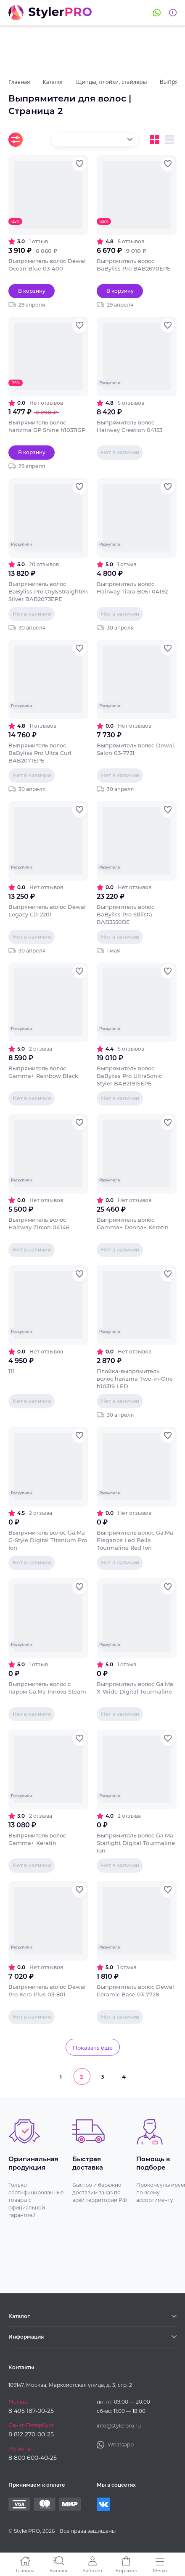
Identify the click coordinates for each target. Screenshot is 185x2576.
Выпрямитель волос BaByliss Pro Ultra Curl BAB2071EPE (39, 753)
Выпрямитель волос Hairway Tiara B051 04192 (132, 587)
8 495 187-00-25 (31, 2411)
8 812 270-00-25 (31, 2434)
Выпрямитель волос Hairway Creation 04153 (129, 426)
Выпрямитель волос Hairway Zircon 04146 (38, 1223)
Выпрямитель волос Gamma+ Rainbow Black (43, 1072)
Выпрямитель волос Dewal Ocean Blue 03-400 (47, 265)
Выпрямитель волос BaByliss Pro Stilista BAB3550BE (125, 914)
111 (11, 1371)
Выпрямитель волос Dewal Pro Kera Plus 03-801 (47, 1990)
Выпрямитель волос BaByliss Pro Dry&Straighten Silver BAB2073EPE (48, 591)
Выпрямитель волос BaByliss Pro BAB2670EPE (134, 265)
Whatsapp (157, 12)
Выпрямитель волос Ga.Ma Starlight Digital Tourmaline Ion (136, 1843)
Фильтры (15, 140)
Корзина (126, 2570)
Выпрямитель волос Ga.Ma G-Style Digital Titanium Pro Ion (47, 1540)
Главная (25, 2570)
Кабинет (92, 2570)
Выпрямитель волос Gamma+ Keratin (37, 1839)
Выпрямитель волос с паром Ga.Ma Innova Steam (47, 1688)
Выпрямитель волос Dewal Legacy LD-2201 (47, 910)
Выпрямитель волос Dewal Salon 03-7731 (135, 749)
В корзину (31, 291)
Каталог (59, 2570)
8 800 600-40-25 (32, 2458)
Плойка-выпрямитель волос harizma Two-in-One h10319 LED (135, 1378)
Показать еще (93, 2047)
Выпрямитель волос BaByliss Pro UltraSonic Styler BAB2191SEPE (129, 1076)
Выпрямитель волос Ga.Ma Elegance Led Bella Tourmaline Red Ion (135, 1540)
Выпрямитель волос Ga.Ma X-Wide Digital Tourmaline (135, 1688)
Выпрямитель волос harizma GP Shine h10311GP (46, 426)
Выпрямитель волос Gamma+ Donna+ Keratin (133, 1223)
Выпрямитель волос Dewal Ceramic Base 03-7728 (135, 1990)
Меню (160, 2570)
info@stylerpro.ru (119, 2425)
